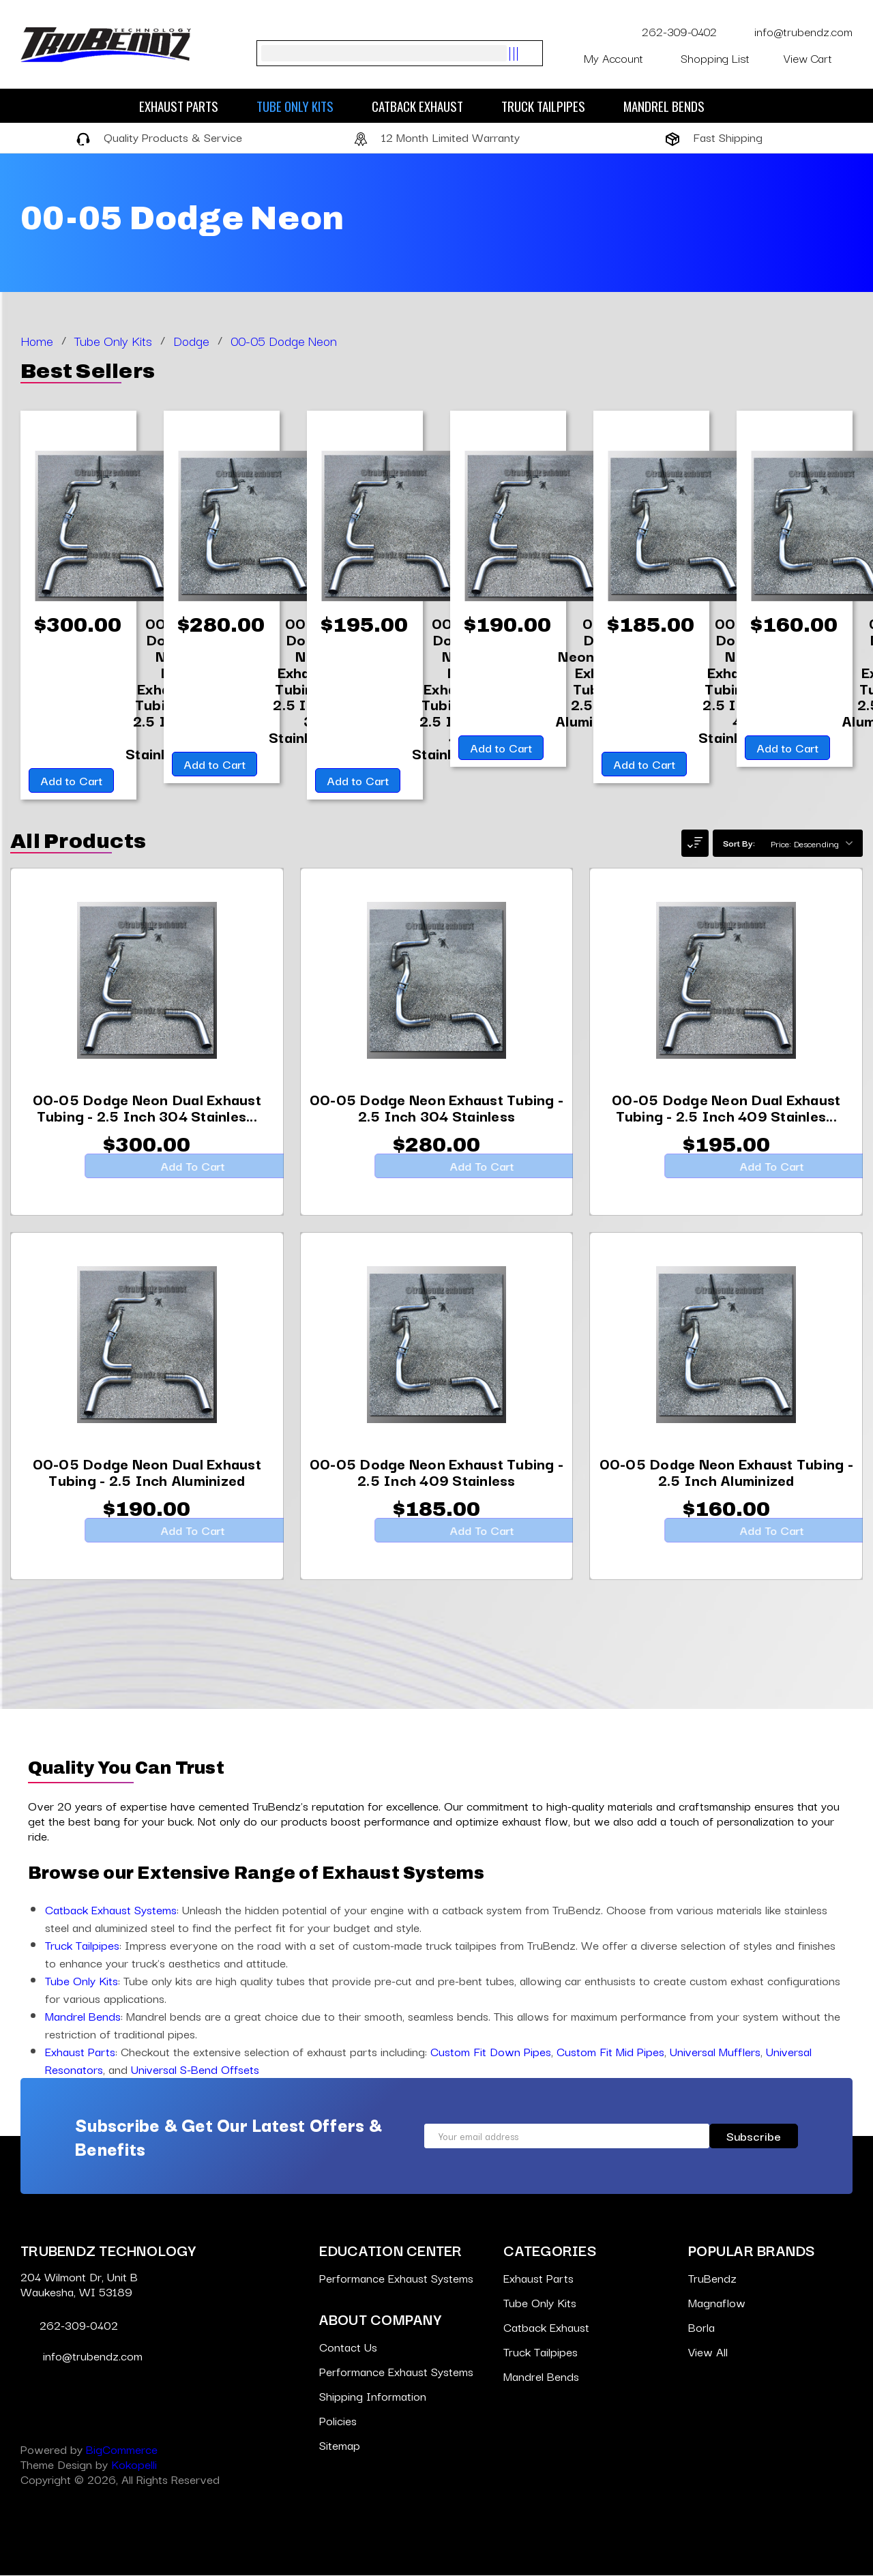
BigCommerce (122, 2449)
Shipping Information (372, 2396)
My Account (624, 57)
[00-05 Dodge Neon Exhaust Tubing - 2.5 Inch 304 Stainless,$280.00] (437, 1119)
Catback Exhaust (424, 106)
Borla (701, 2327)
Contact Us (348, 2347)
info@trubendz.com (793, 31)
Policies (338, 2421)
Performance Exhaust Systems (396, 2278)
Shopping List (724, 57)
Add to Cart (70, 781)
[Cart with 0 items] (818, 58)
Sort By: (739, 843)
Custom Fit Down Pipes (490, 2052)
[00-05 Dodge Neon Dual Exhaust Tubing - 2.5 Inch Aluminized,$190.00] (147, 1483)
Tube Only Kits (301, 106)
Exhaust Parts (185, 106)
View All (708, 2352)
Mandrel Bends (670, 106)
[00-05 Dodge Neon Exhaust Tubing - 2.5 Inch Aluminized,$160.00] (726, 1483)
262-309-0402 (671, 31)
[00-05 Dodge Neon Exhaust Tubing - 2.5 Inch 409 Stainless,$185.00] (437, 1483)
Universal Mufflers (715, 2052)
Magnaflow (716, 2303)
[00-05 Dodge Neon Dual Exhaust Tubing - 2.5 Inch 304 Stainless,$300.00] (147, 1119)
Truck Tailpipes (550, 106)
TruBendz (712, 2278)
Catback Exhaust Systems (111, 1910)
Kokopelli (134, 2464)
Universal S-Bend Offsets (195, 2069)
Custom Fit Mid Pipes (610, 2052)
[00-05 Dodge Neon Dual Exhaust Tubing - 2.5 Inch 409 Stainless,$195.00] (726, 1119)
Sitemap (339, 2445)
